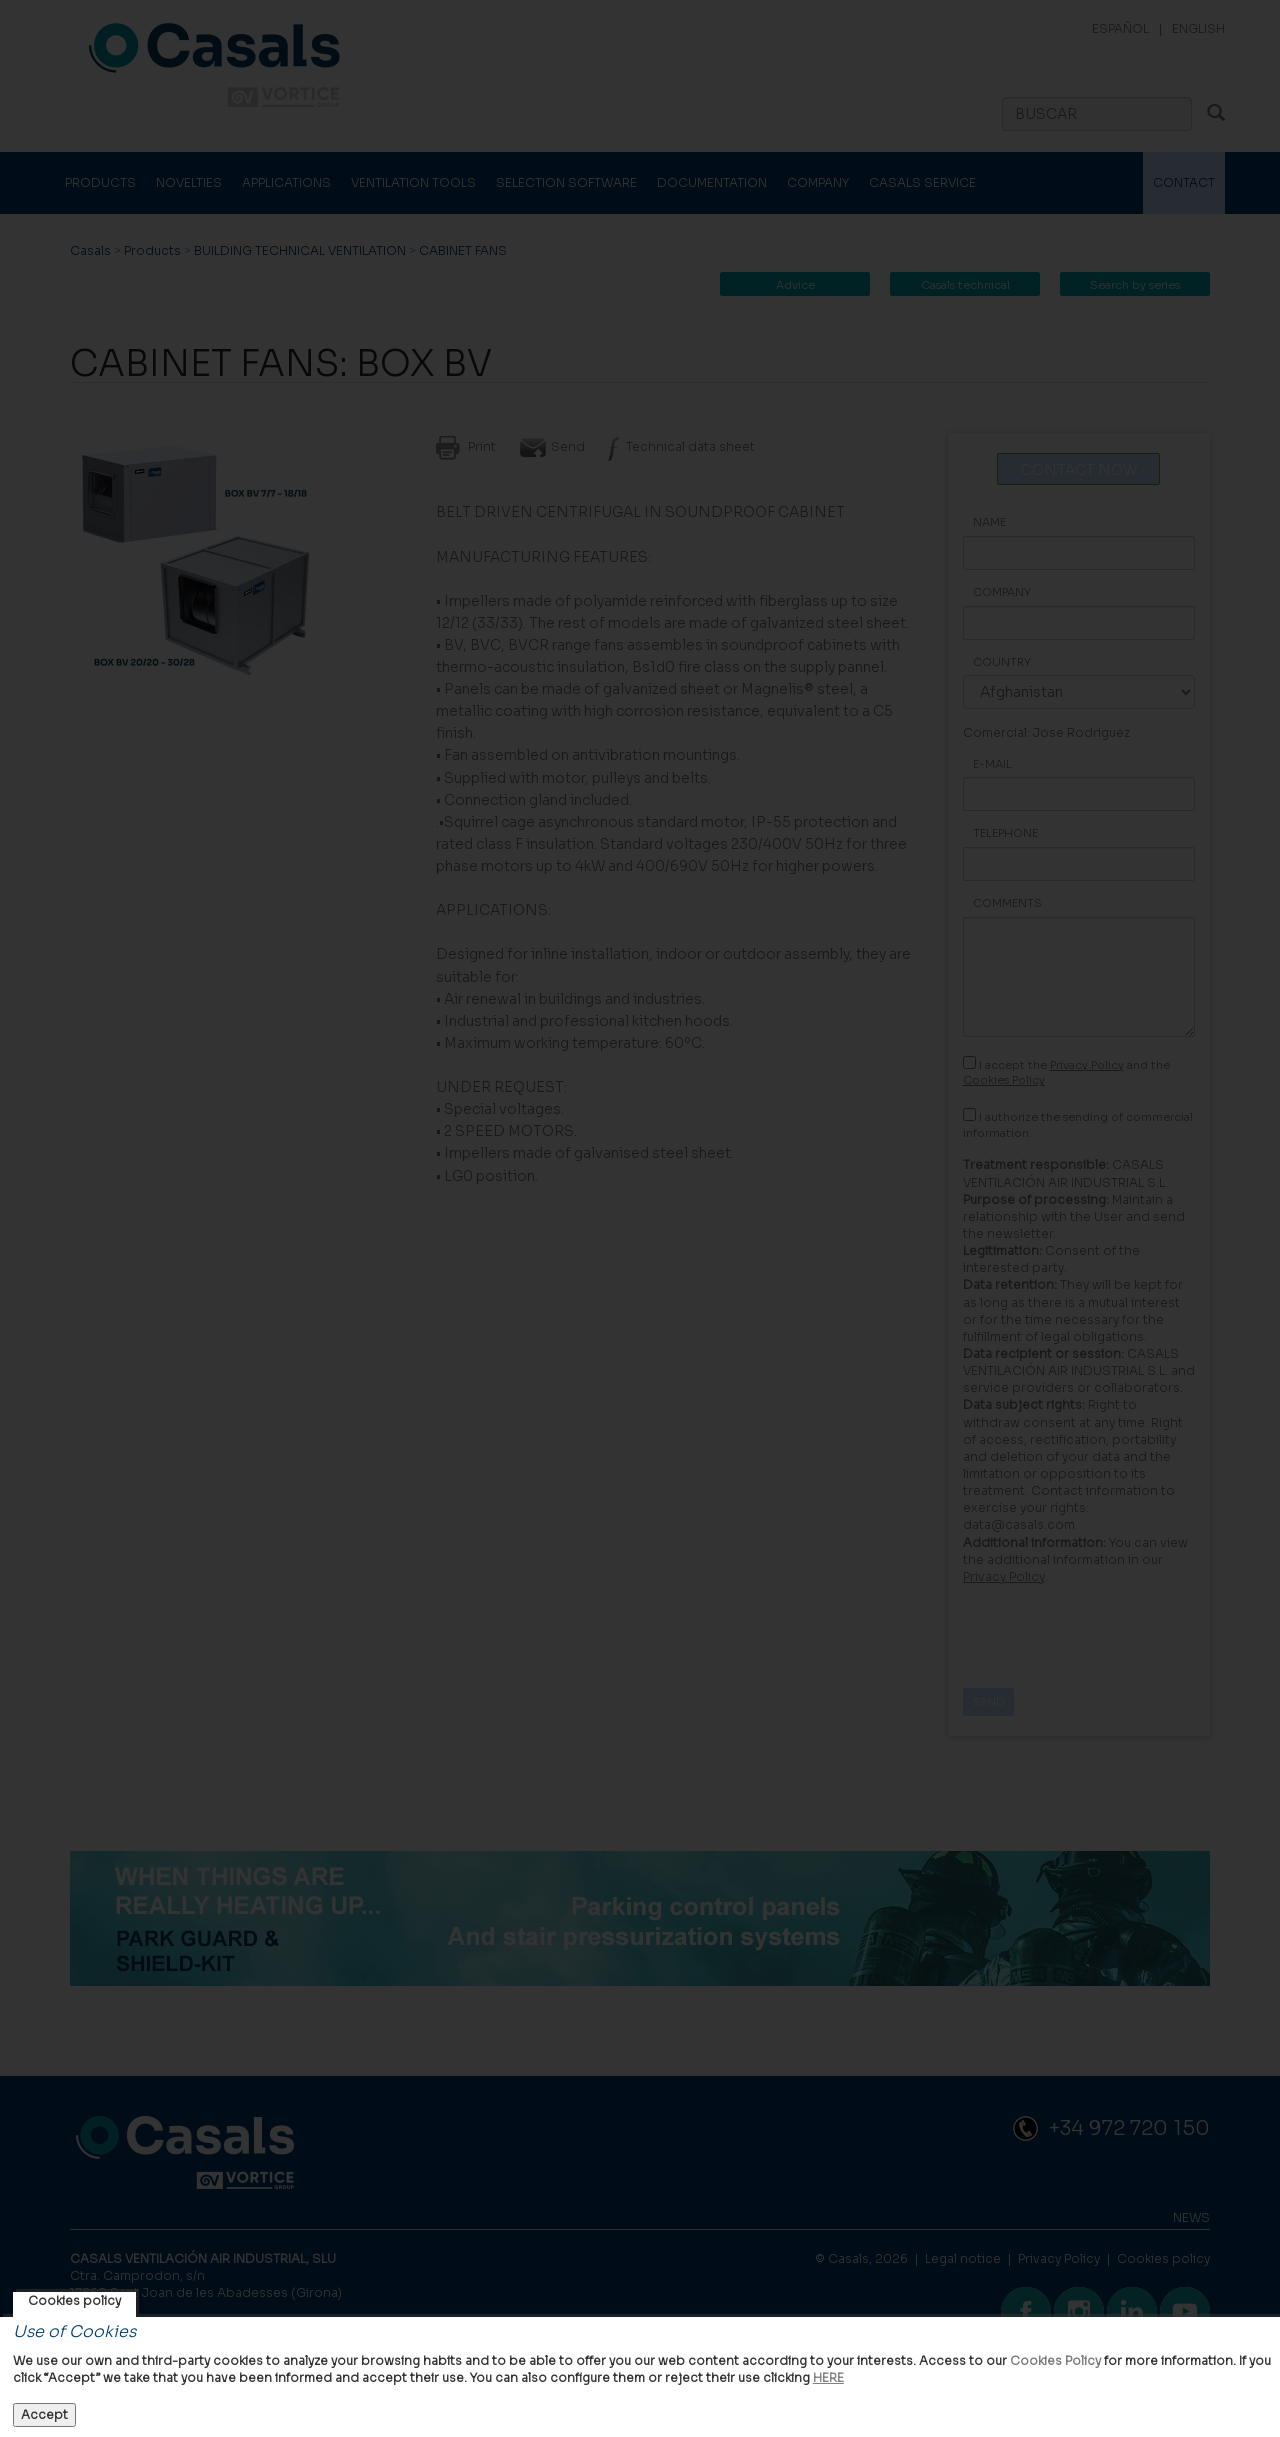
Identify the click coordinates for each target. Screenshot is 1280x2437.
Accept (44, 2414)
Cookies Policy (1055, 2360)
